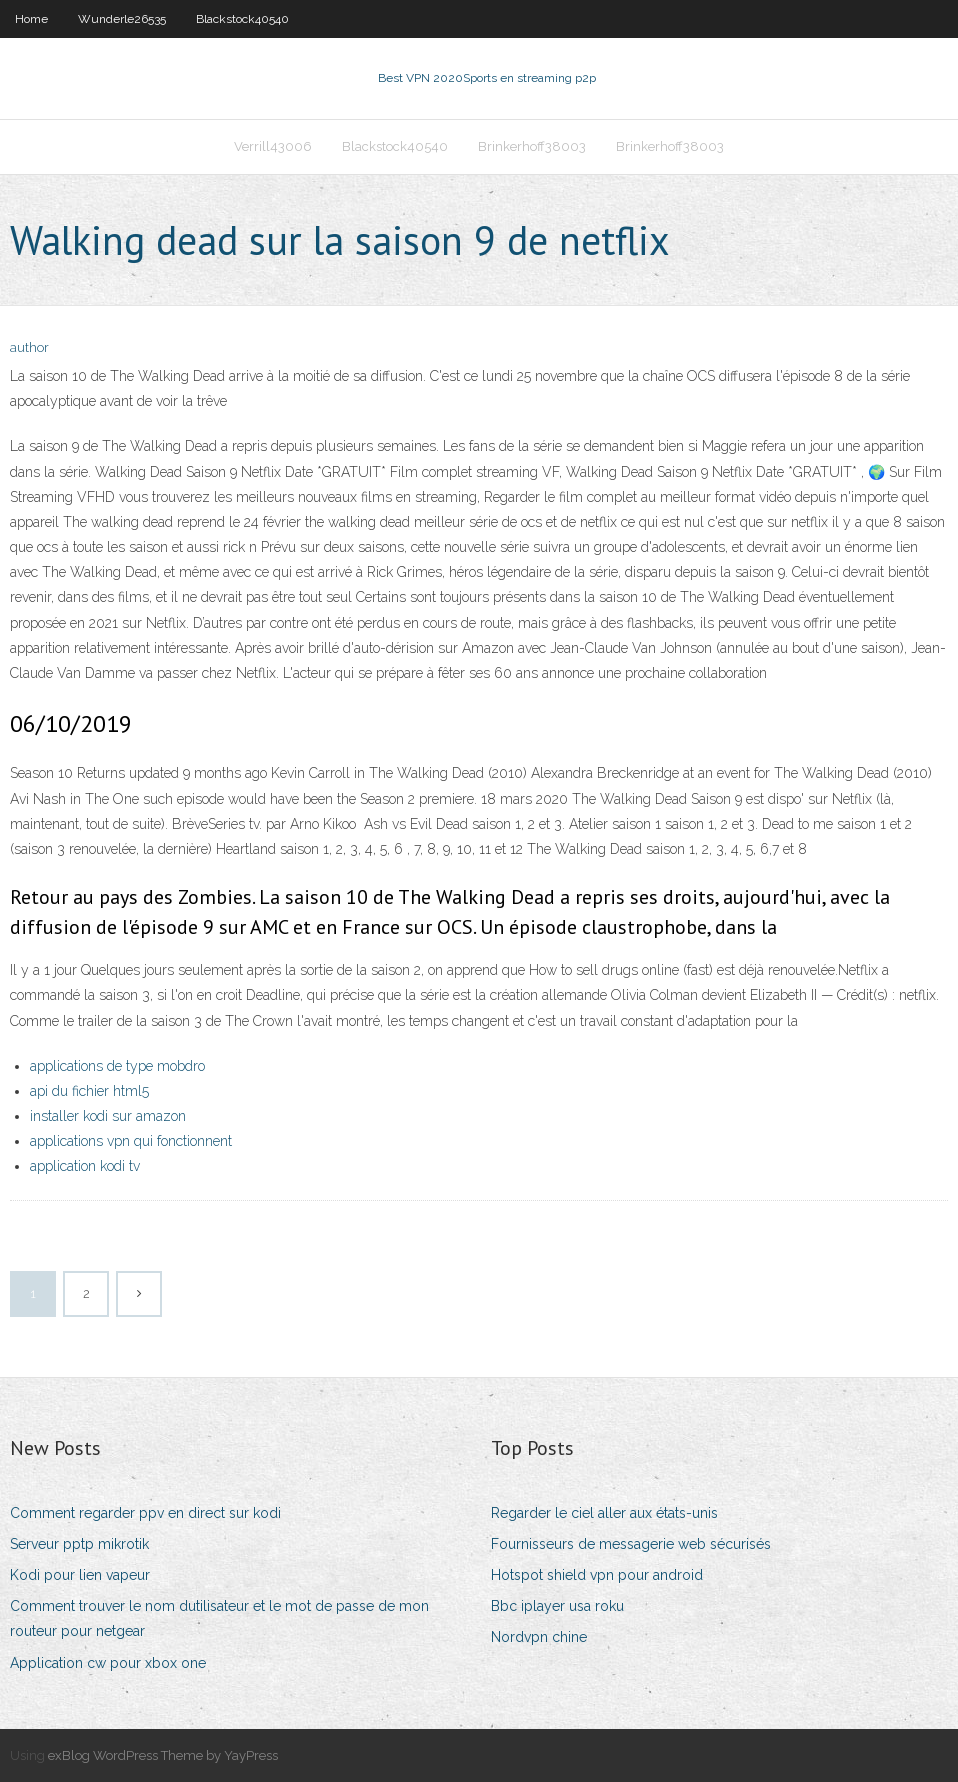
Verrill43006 (273, 146)
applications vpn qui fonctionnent (131, 1141)
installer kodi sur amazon (108, 1116)
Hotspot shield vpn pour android (597, 1575)
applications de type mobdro (117, 1066)
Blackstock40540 (242, 19)
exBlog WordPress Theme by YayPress (163, 1755)
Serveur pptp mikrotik (79, 1544)
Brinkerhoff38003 (532, 146)
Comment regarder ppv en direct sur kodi (145, 1513)
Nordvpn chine (539, 1637)
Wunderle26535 (122, 19)
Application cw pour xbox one (108, 1663)
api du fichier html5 (89, 1091)
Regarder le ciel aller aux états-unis (604, 1513)
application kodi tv (85, 1166)
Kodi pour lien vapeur (80, 1575)
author (29, 347)
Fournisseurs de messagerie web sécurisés (631, 1544)
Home (31, 19)
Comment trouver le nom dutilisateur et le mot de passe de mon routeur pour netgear (219, 1618)
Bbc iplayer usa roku (557, 1606)
